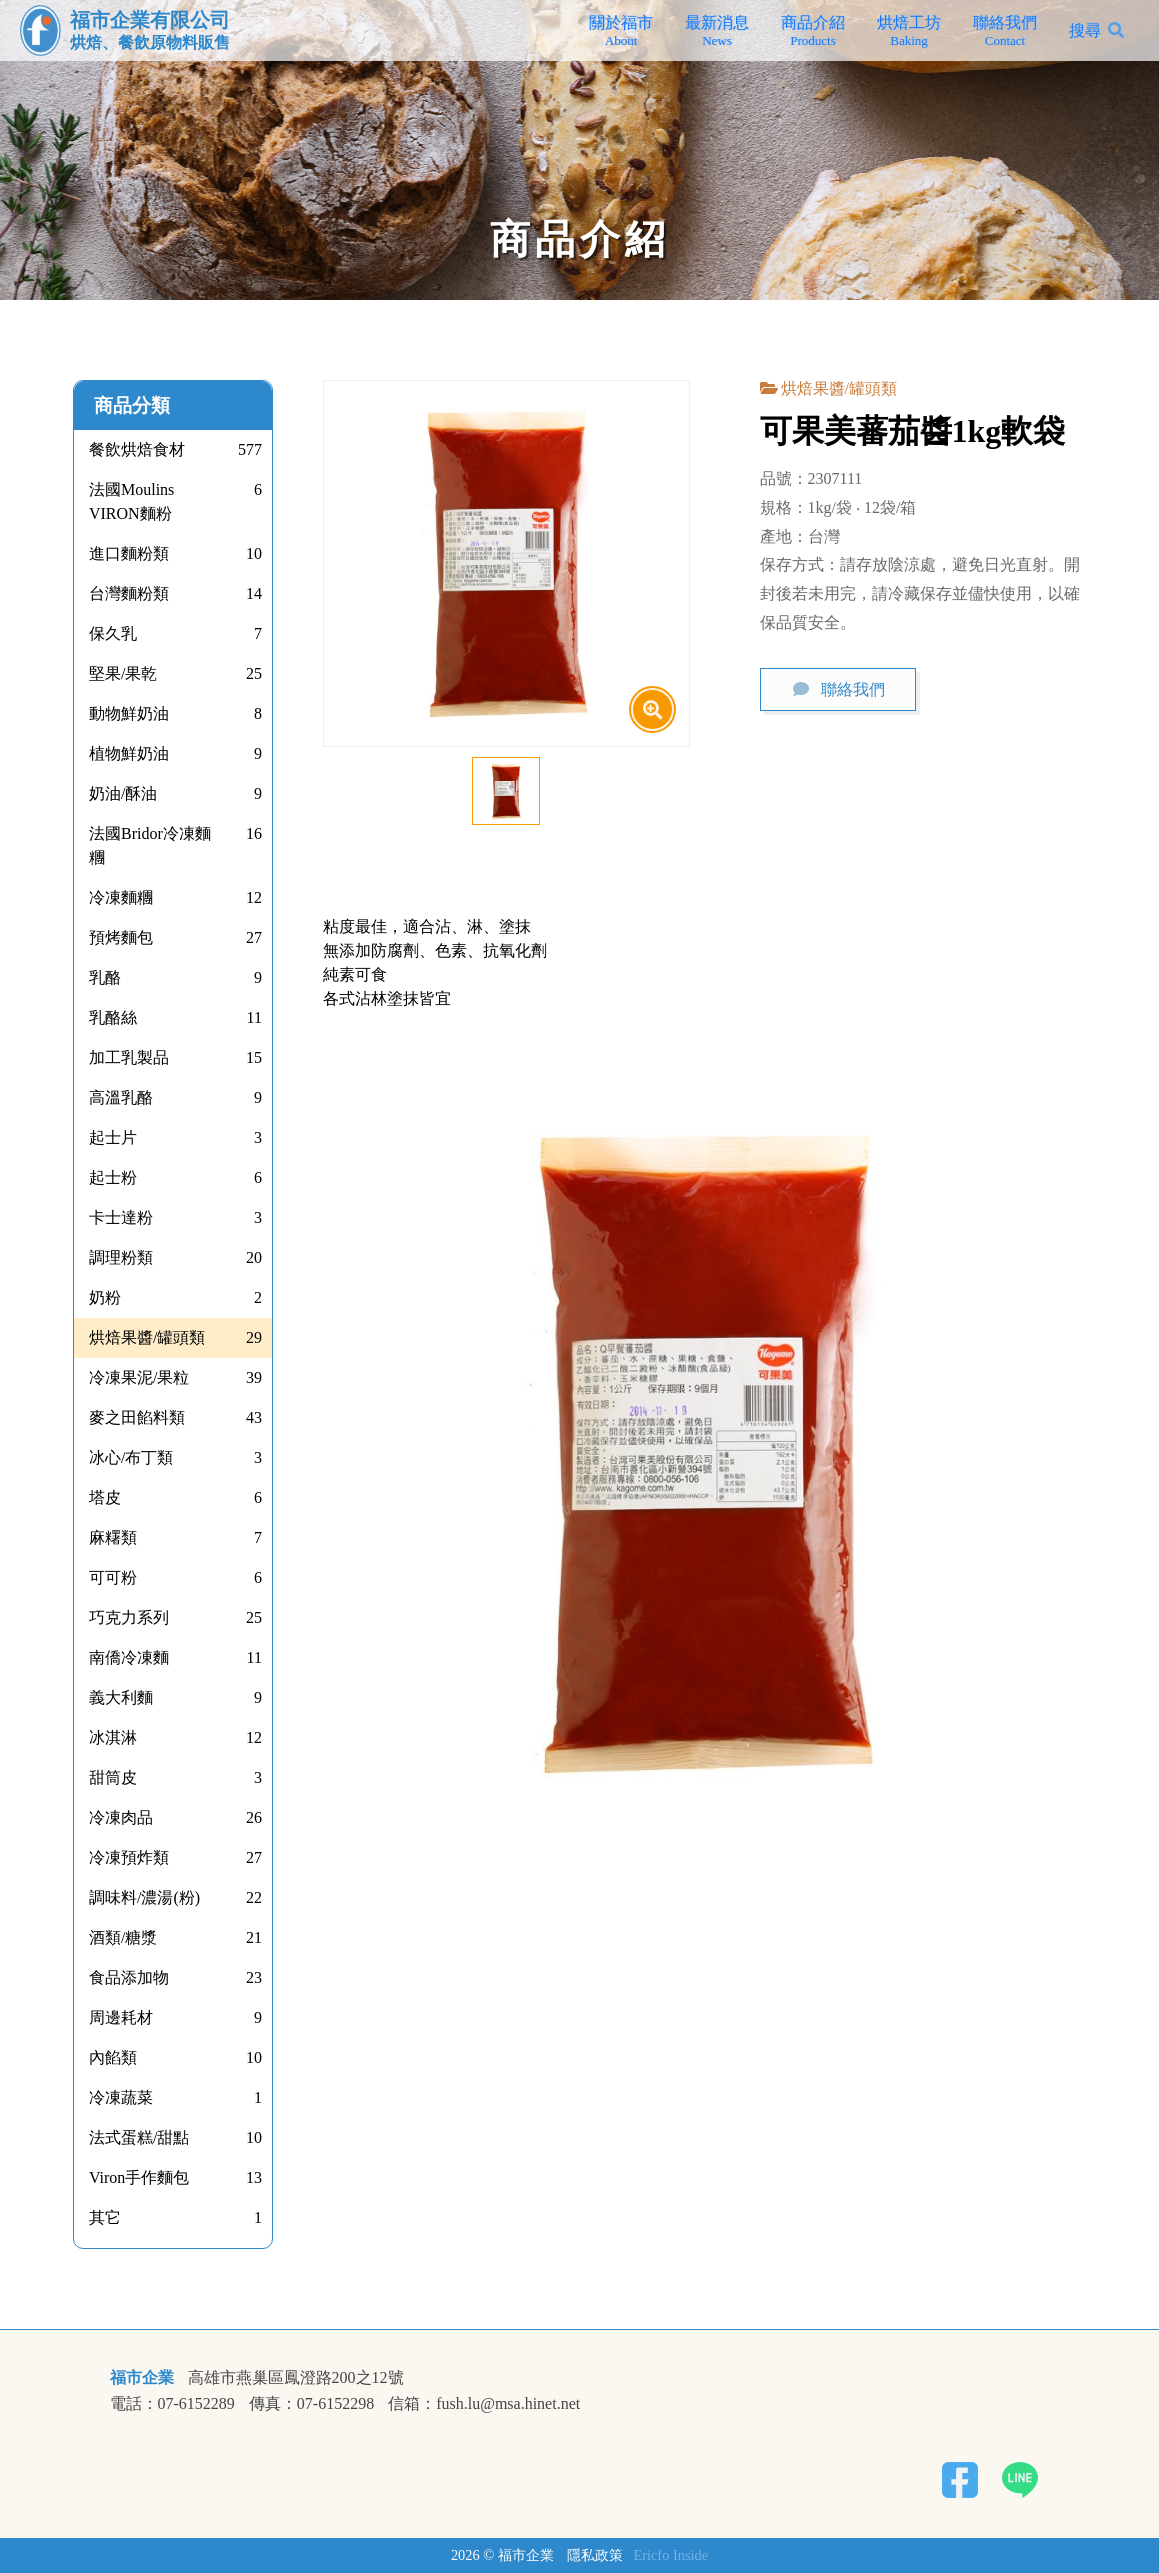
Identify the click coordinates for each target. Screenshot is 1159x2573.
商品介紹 (813, 31)
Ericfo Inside (670, 2555)
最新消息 (717, 31)
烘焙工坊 (909, 31)
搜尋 (1085, 30)
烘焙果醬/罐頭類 (839, 388)
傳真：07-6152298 (311, 2404)
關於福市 (621, 31)
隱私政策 (595, 2555)
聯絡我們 (1005, 31)
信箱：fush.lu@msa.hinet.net (484, 2404)
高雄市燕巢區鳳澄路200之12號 (296, 2378)
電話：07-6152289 (172, 2404)
